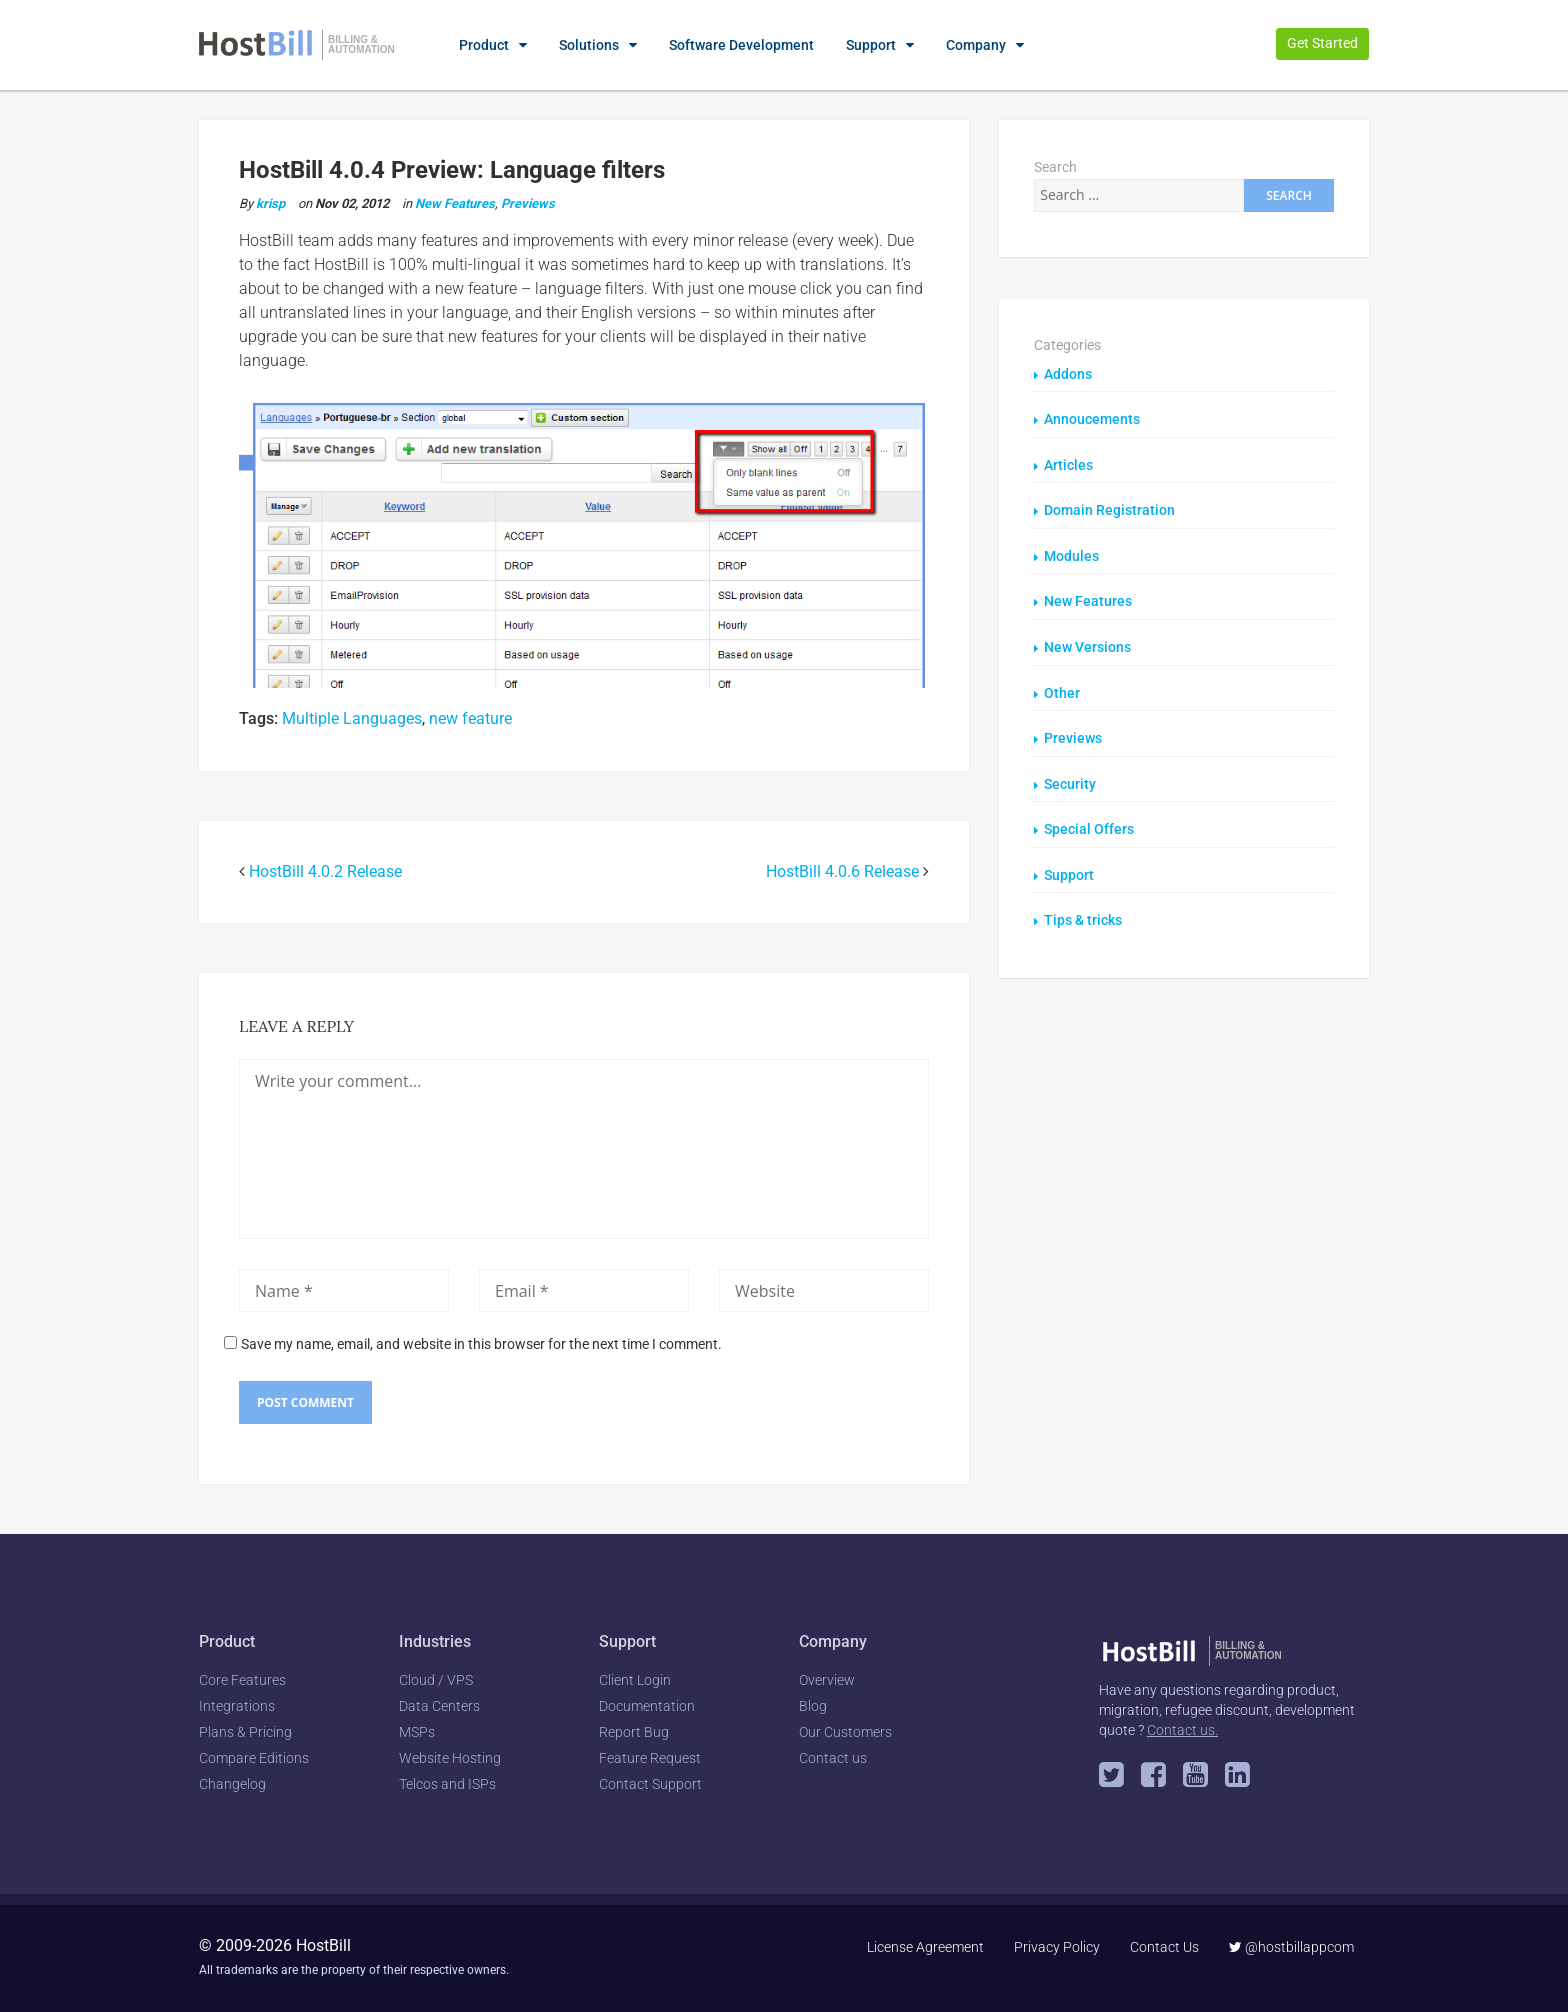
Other (1062, 689)
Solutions (589, 45)
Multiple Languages (352, 718)
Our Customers (845, 1732)
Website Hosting (450, 1758)
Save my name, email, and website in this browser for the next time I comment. (481, 1344)
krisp (270, 203)
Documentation (647, 1706)
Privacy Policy (1057, 1947)
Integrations (237, 1706)
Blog (813, 1706)
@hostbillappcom (1291, 1947)
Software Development (741, 45)
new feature (470, 718)
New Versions (1087, 644)
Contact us (833, 1758)
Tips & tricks (1083, 914)
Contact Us (1164, 1947)
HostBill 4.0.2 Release (325, 871)
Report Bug (634, 1732)
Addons (1068, 374)
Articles (1068, 464)
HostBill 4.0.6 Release (842, 871)
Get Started (1322, 43)
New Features (455, 203)
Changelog (232, 1784)
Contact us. (1182, 1730)
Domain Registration (1109, 509)
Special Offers (1089, 824)
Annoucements (1092, 419)
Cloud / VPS (436, 1680)
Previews (528, 203)
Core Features (242, 1680)
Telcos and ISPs (447, 1784)
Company (976, 45)
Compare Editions (254, 1758)
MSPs (417, 1732)
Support (871, 45)
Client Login (635, 1680)
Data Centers (439, 1706)
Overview (827, 1680)
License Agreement (925, 1947)
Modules (1071, 554)
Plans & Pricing (245, 1732)
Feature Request (650, 1758)
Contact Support (650, 1784)
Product (484, 45)
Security (1070, 779)
